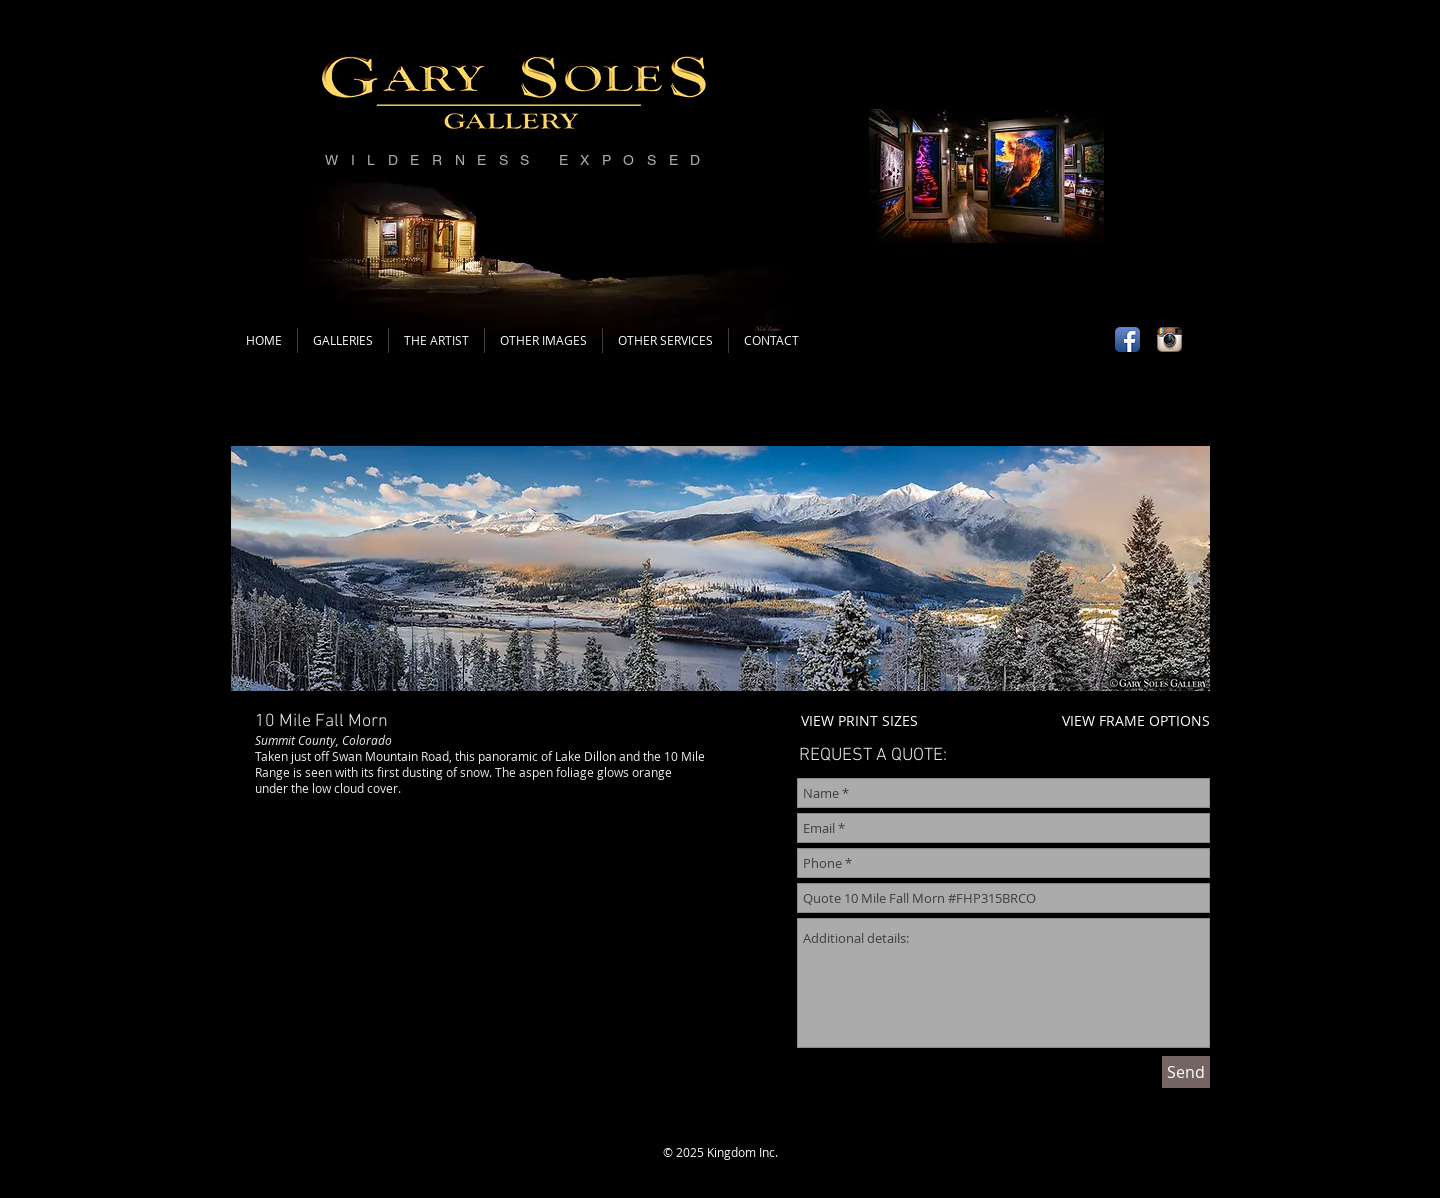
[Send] (1186, 1072)
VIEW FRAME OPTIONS (1136, 720)
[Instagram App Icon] (1169, 339)
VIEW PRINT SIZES (859, 720)
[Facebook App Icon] (1127, 339)
